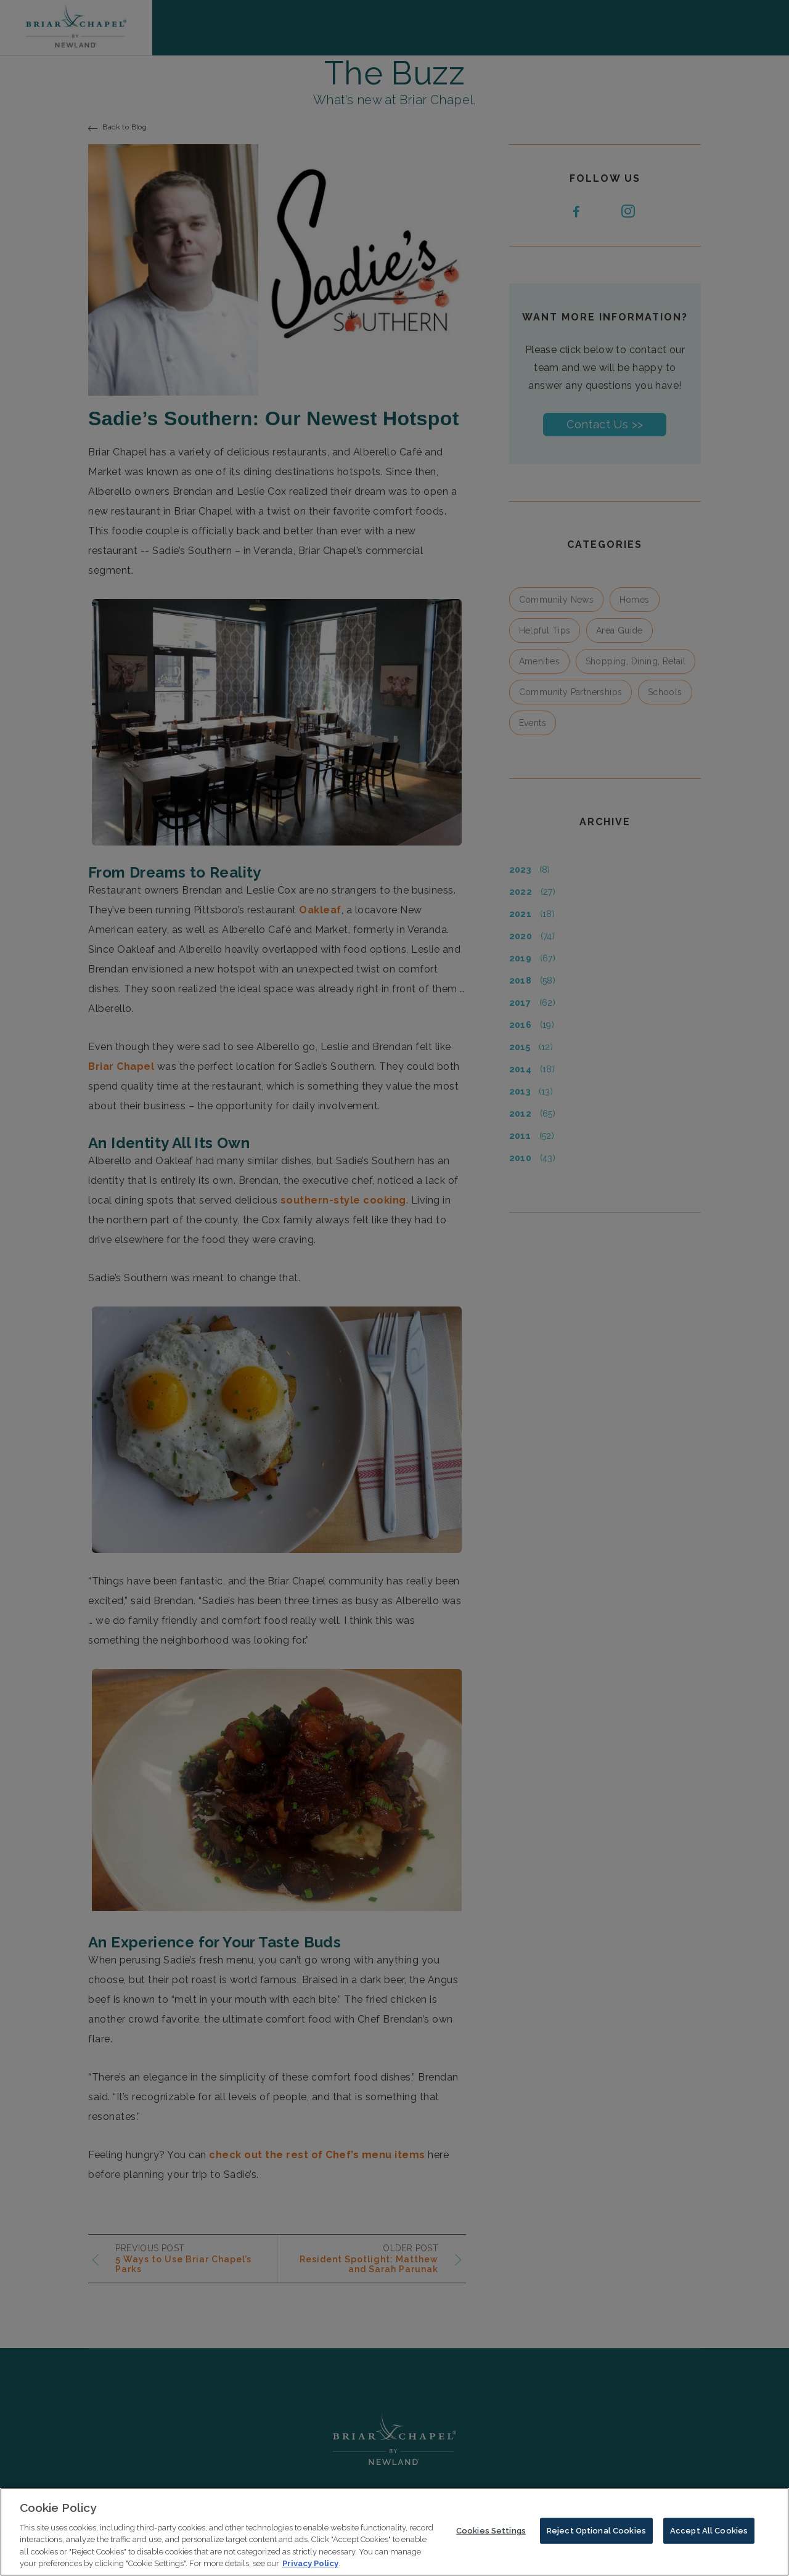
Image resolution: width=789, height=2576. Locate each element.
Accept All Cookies (709, 2533)
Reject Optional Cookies (596, 2533)
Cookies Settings (491, 2533)
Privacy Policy (310, 2566)
